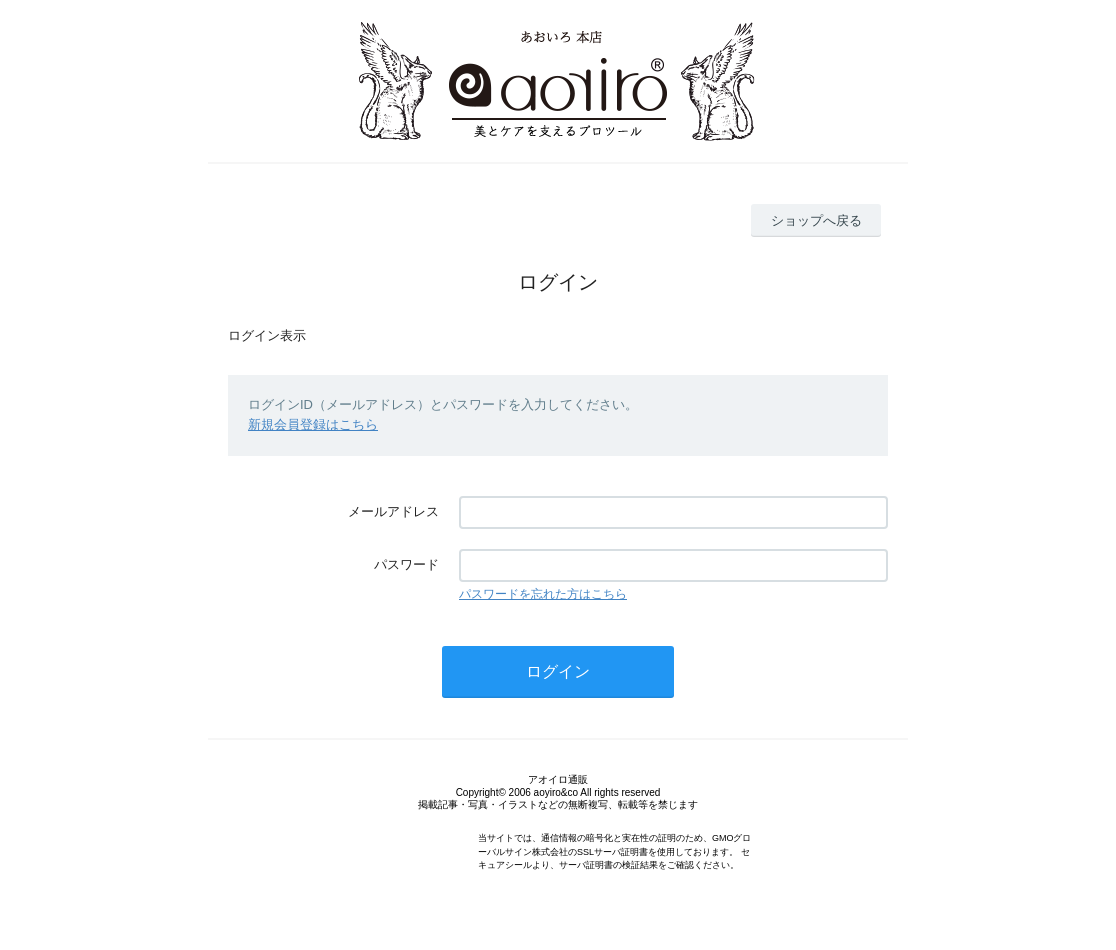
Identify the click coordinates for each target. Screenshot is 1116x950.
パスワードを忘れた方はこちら (543, 594)
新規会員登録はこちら (313, 424)
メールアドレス (393, 511)
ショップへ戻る (816, 220)
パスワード (406, 564)
